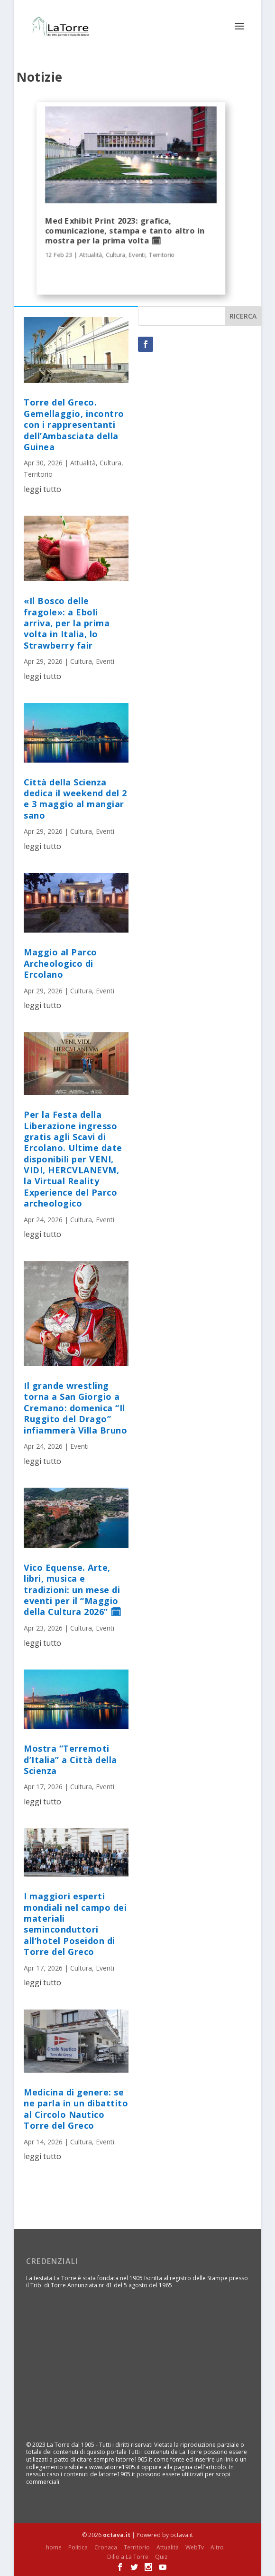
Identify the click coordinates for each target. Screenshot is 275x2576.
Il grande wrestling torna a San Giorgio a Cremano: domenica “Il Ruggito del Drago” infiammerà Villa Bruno (75, 1408)
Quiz (161, 2557)
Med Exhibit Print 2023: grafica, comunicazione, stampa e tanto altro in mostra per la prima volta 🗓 (125, 230)
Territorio (162, 255)
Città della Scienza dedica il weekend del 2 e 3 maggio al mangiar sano (75, 798)
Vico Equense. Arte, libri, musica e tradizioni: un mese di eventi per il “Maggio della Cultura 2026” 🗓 (73, 1590)
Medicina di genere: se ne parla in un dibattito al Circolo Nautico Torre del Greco (76, 2108)
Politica (78, 2547)
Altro (217, 2547)
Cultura (115, 255)
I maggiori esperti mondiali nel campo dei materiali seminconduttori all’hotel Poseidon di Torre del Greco (75, 1923)
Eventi (137, 255)
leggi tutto (42, 489)
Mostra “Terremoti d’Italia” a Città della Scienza (70, 1759)
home (54, 2547)
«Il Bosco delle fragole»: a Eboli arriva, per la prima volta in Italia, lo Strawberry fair (67, 623)
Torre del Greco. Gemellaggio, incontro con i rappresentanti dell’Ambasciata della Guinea (74, 424)
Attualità (90, 255)
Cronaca (105, 2547)
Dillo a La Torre (127, 2557)
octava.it (116, 2535)
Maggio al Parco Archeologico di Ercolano (60, 963)
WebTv (194, 2547)
